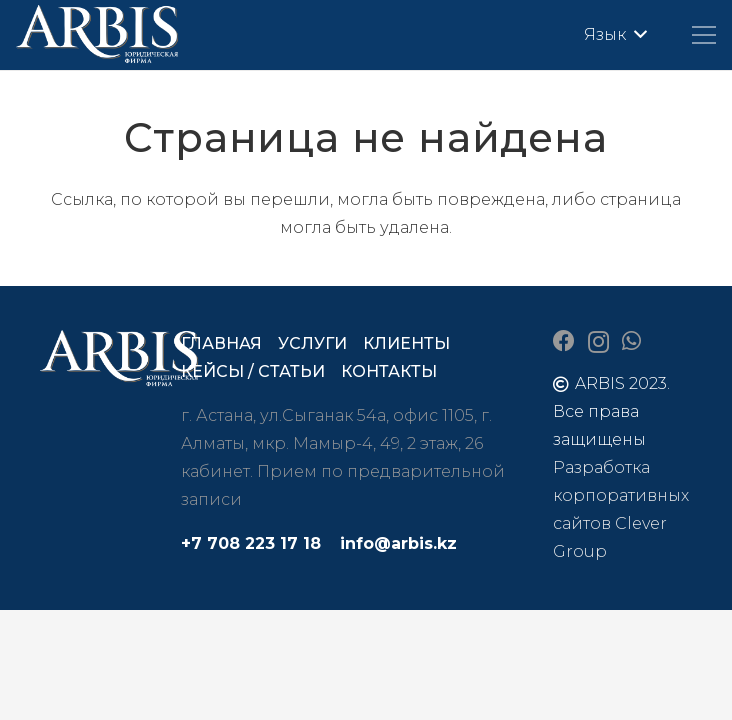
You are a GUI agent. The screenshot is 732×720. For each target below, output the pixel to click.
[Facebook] (564, 341)
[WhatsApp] (631, 341)
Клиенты (406, 343)
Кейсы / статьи (253, 371)
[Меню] (704, 35)
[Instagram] (598, 342)
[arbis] (98, 35)
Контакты (389, 371)
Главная (221, 343)
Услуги (312, 343)
